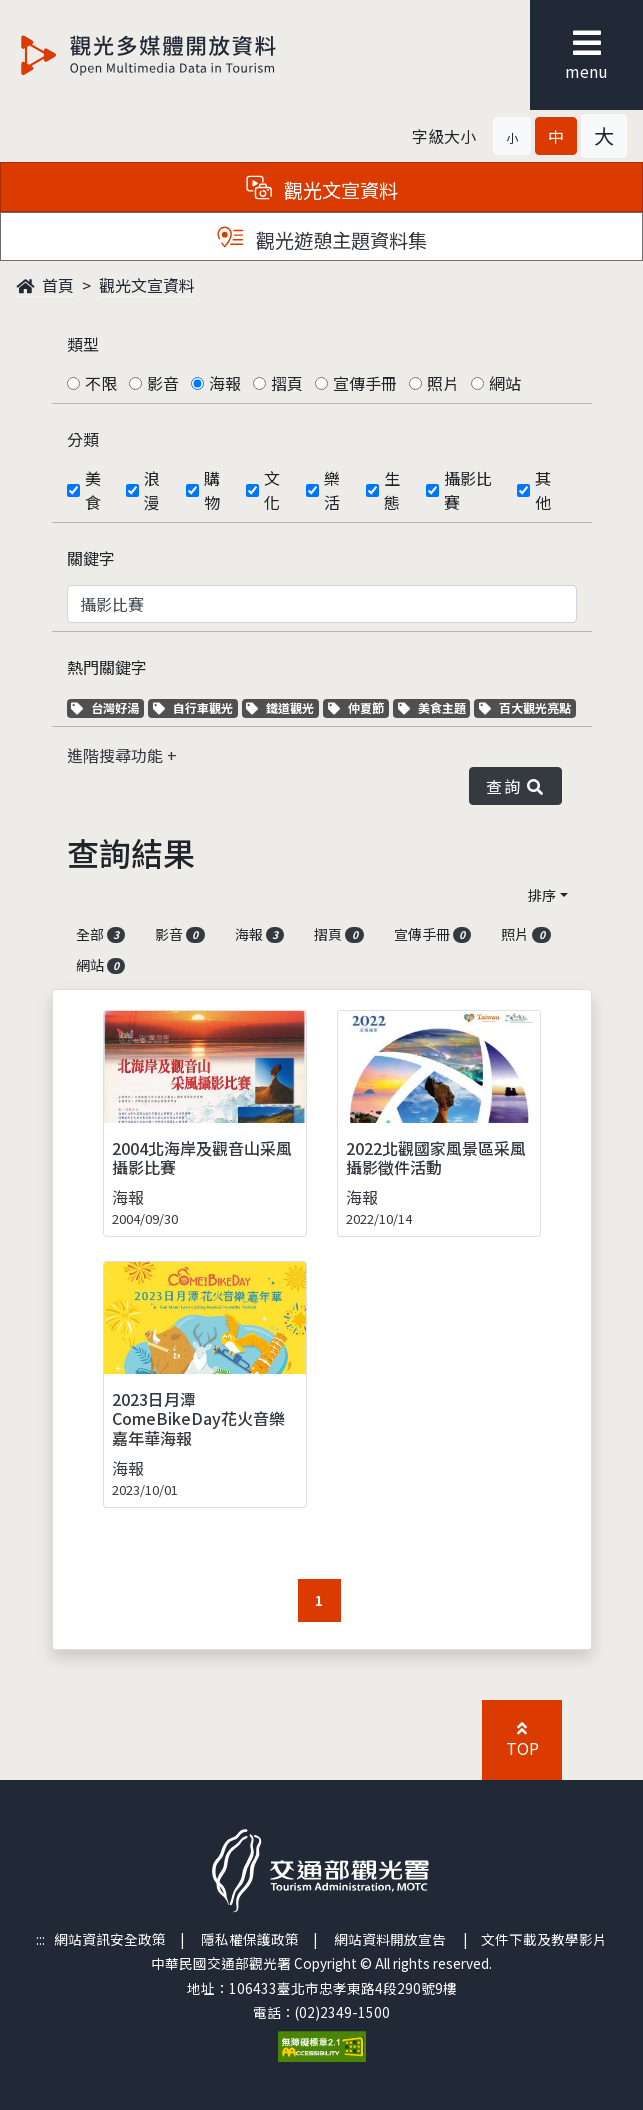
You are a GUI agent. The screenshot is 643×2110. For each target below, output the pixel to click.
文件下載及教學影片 (544, 1939)
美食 (93, 490)
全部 (101, 934)
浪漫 (152, 490)
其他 (543, 490)
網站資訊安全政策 (110, 1939)
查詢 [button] (515, 786)
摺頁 (287, 383)
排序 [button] (542, 895)
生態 (392, 490)
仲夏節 (358, 707)
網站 (505, 383)
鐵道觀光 (282, 707)
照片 (443, 383)
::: (40, 1939)
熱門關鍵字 (107, 667)
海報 (225, 383)
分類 (83, 439)
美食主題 (434, 707)
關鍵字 (91, 558)
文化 (272, 490)
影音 (163, 383)
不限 (101, 383)
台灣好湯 (107, 707)
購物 (212, 490)
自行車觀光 (193, 707)
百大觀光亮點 (525, 707)
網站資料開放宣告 (390, 1939)
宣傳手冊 (365, 383)
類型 (83, 344)
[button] (512, 136)
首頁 (45, 285)
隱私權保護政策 (250, 1939)
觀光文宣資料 (147, 285)
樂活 (332, 490)
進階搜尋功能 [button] (117, 755)
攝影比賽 (468, 490)
